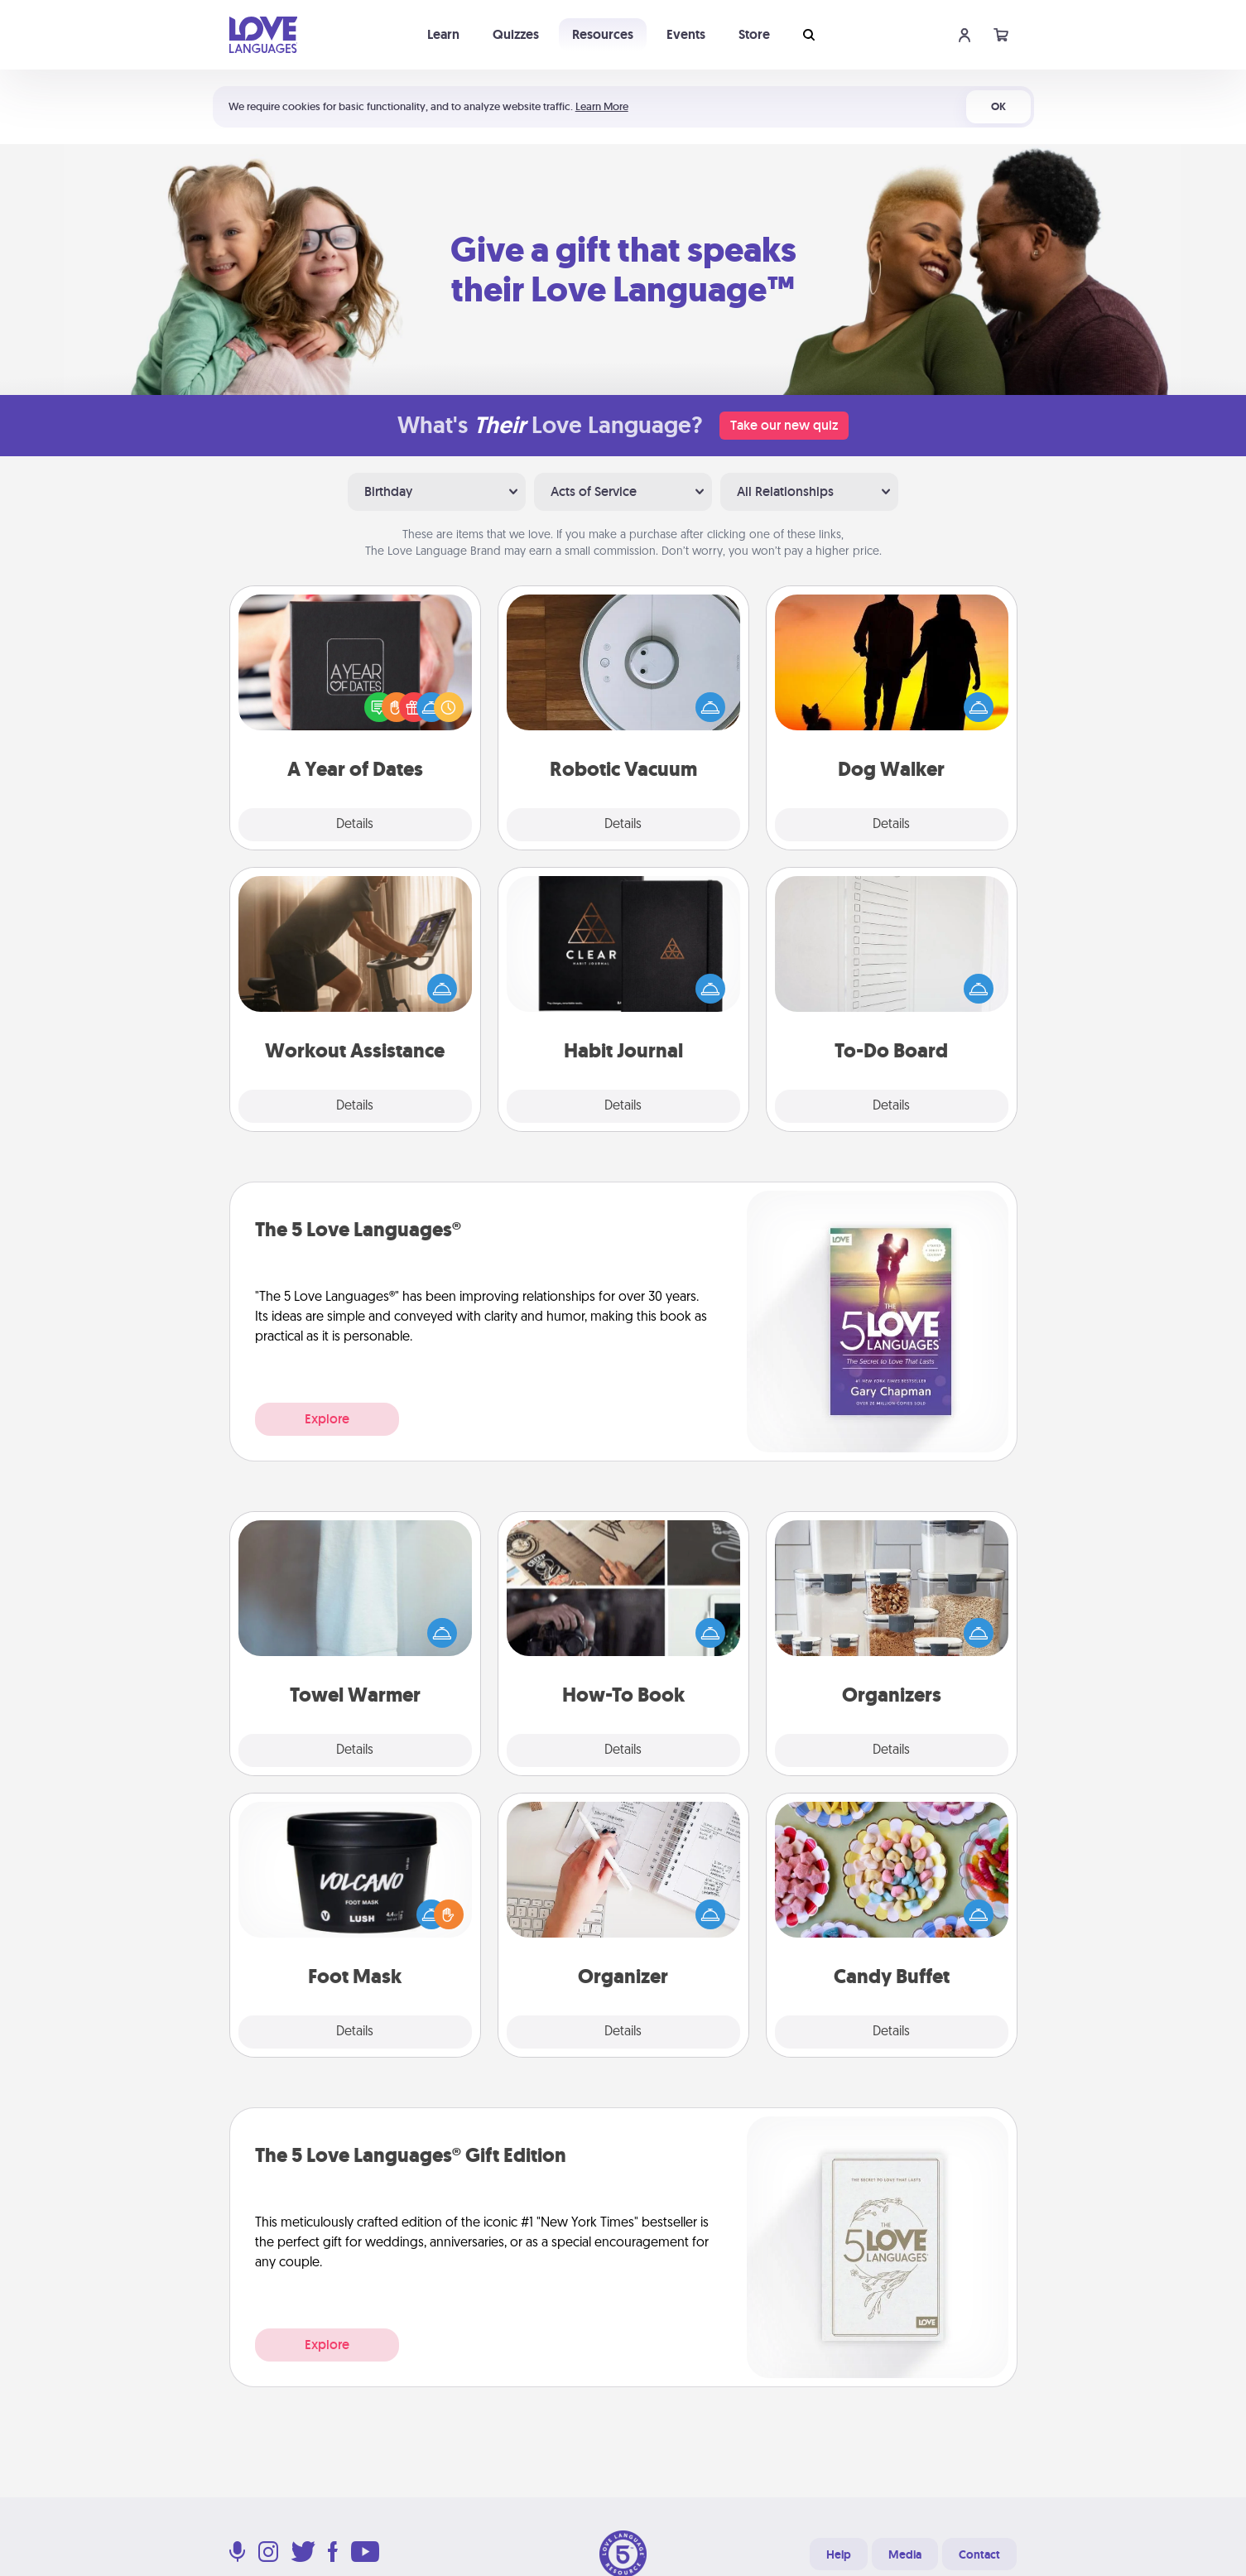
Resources (602, 34)
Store (754, 34)
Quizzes (516, 34)
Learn (443, 34)
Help (838, 2554)
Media (904, 2554)
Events (685, 34)
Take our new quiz (784, 425)
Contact (979, 2554)
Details (354, 824)
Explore (327, 1419)
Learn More (601, 106)
